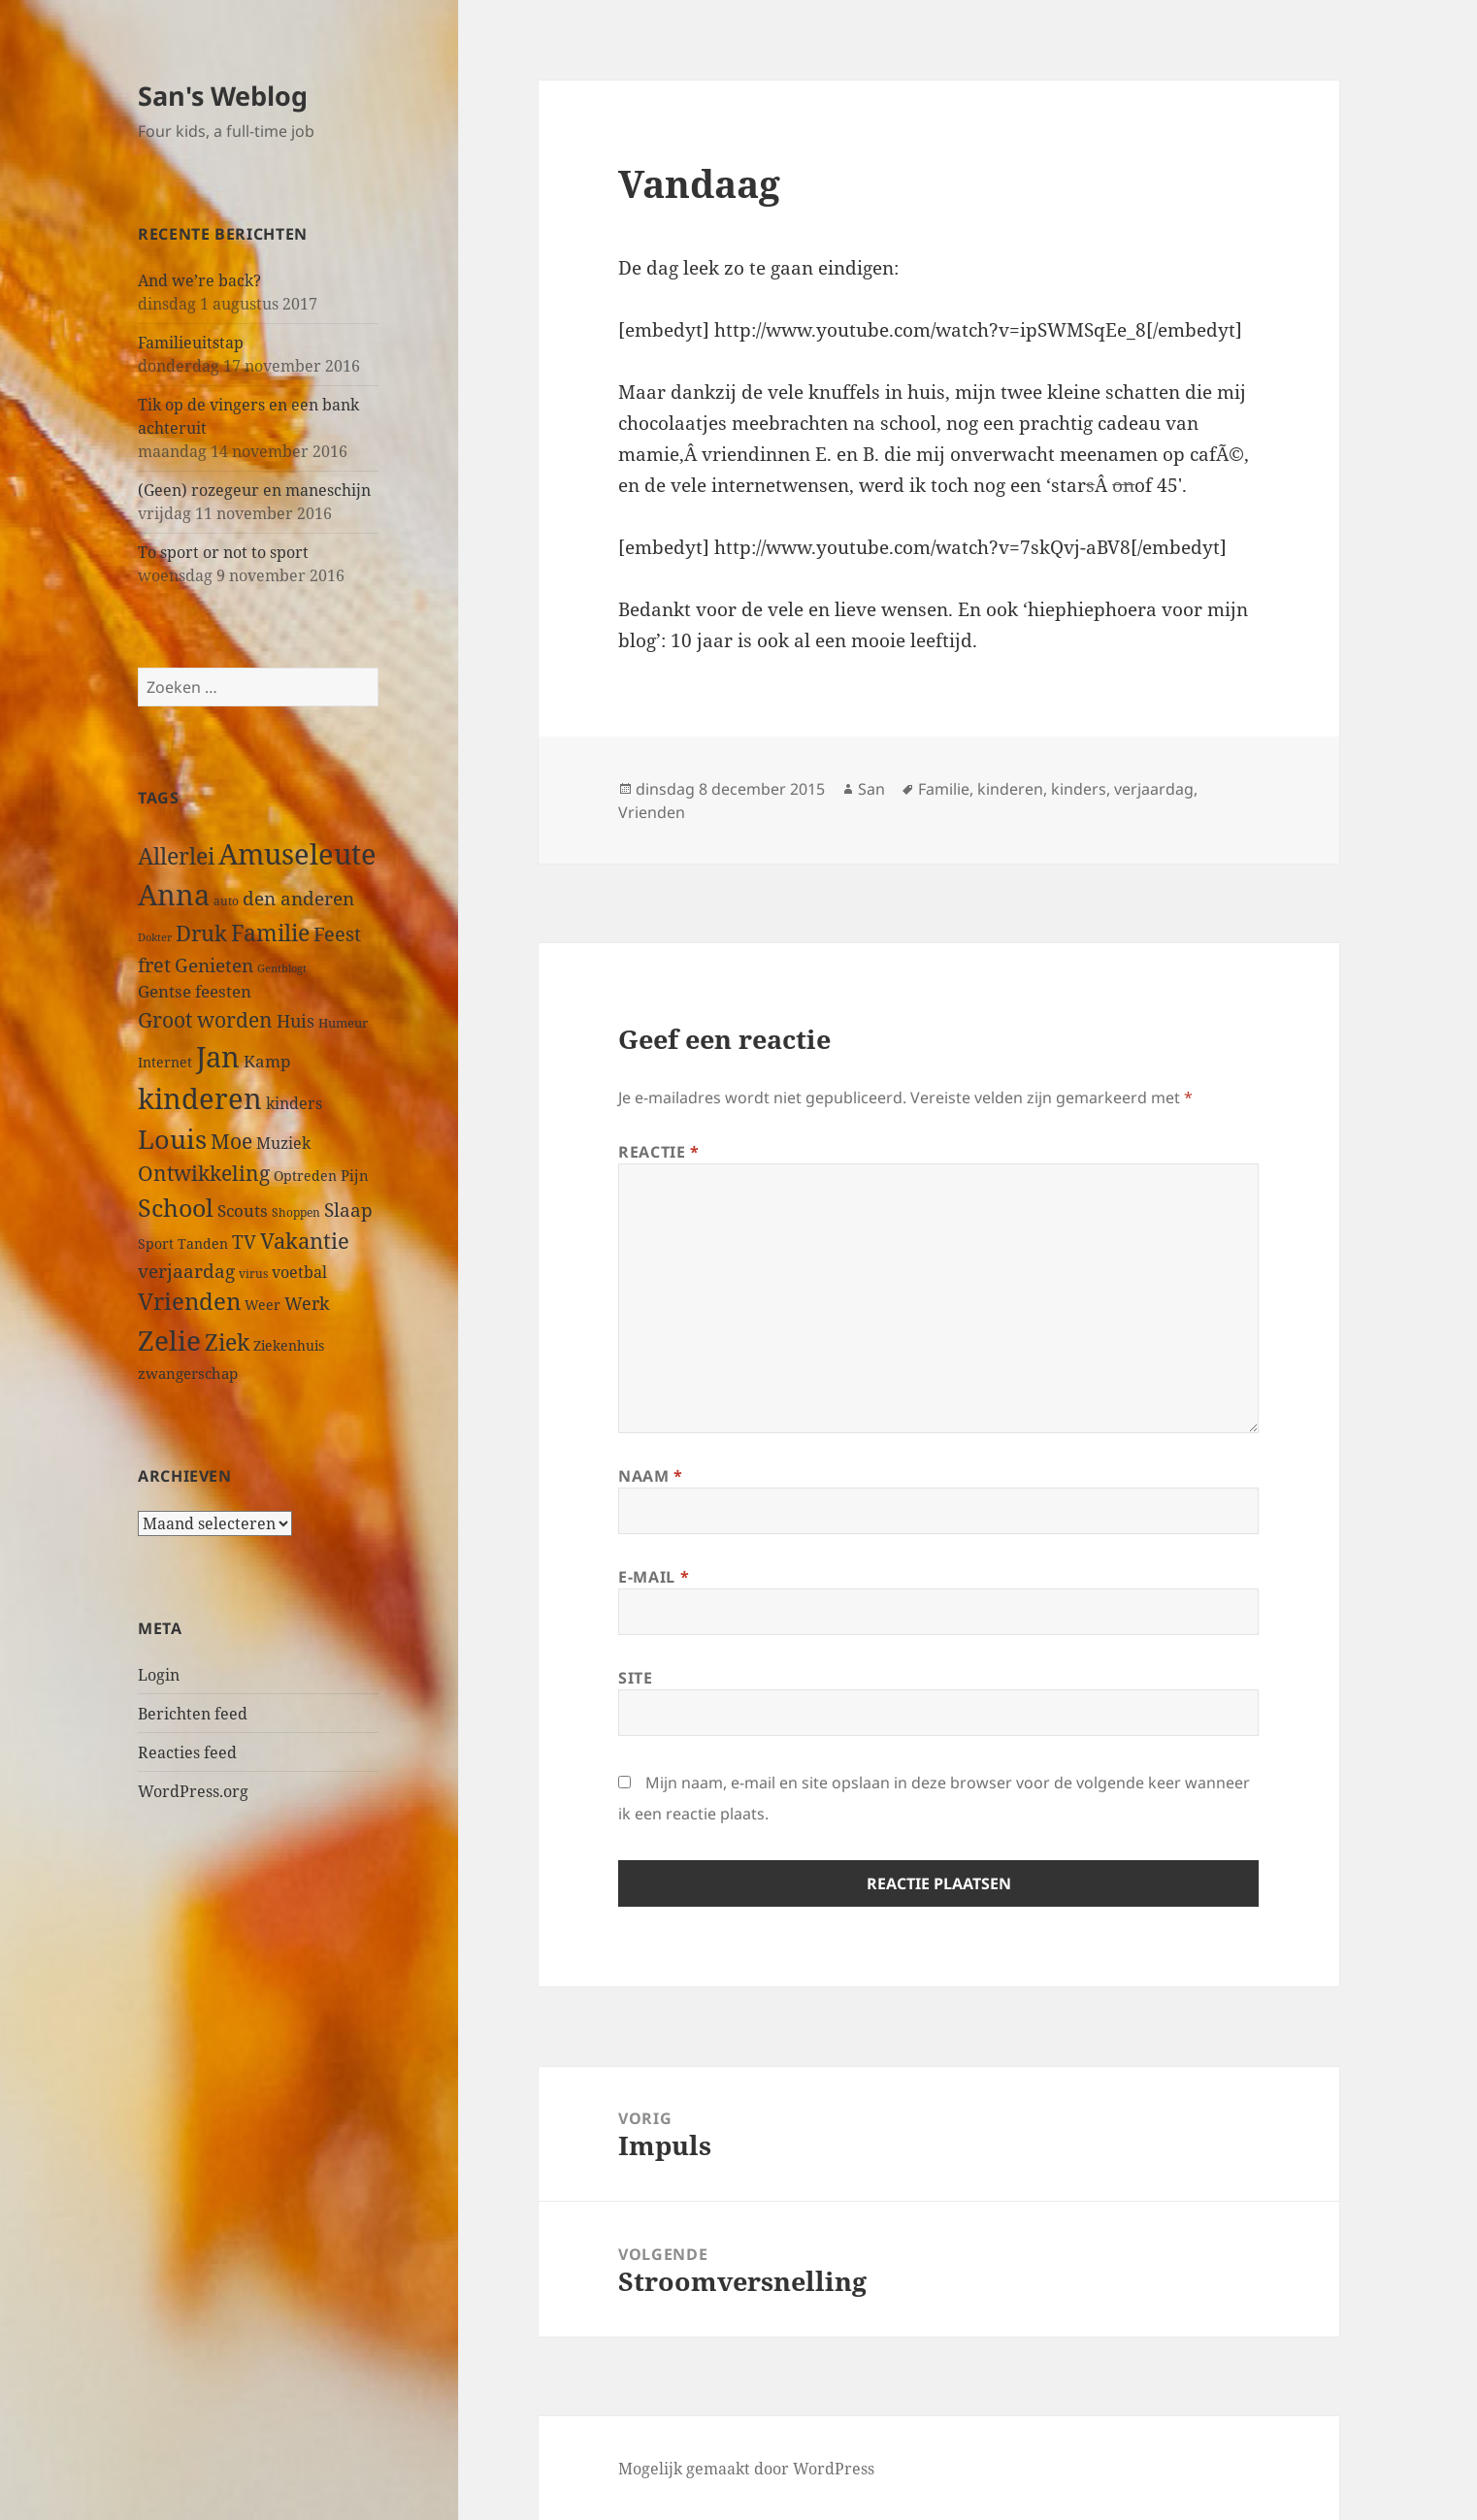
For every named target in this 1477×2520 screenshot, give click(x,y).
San (871, 789)
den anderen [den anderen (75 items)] (298, 898)
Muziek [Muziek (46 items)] (283, 1143)
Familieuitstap (191, 342)
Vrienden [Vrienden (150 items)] (189, 1301)
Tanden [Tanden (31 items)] (203, 1243)
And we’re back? (199, 280)
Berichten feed (192, 1713)
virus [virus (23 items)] (253, 1273)
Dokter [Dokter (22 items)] (155, 937)
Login (159, 1674)
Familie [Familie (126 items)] (270, 933)
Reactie (659, 1151)
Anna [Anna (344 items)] (174, 894)
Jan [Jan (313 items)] (218, 1056)
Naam (650, 1476)
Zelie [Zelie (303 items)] (169, 1340)
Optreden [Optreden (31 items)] (305, 1175)
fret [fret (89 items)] (154, 964)
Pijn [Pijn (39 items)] (355, 1175)
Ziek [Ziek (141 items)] (227, 1342)
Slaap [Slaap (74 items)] (348, 1209)
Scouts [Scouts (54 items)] (242, 1210)
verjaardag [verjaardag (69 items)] (186, 1271)
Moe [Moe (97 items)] (231, 1141)
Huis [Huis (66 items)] (295, 1020)
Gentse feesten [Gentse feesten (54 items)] (194, 991)
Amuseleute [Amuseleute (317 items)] (297, 853)
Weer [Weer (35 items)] (262, 1304)
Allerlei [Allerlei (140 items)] (176, 855)
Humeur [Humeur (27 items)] (343, 1022)
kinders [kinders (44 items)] (294, 1103)
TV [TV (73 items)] (244, 1242)
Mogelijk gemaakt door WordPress (746, 2468)
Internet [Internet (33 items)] (165, 1062)
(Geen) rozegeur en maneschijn (254, 490)
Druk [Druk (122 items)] (201, 933)
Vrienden (651, 812)
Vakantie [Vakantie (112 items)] (304, 1241)
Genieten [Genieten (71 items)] (214, 965)
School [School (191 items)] (175, 1207)
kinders (1078, 789)
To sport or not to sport (223, 552)
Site (635, 1677)
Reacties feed (187, 1752)
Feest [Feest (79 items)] (337, 934)
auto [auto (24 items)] (226, 900)
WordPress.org (193, 1791)
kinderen (1010, 789)
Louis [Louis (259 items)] (172, 1139)
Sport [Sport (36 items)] (156, 1243)
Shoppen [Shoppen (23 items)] (296, 1212)
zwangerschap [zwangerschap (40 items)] (188, 1373)
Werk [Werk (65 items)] (307, 1303)
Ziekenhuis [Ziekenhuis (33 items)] (288, 1345)
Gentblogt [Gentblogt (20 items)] (282, 968)
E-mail (653, 1576)
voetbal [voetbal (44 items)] (299, 1272)
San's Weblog (223, 96)
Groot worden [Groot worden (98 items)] (205, 1019)
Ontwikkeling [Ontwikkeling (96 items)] (204, 1173)
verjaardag (1154, 789)
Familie (943, 789)
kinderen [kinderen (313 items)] (200, 1098)
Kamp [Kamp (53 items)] (267, 1061)
